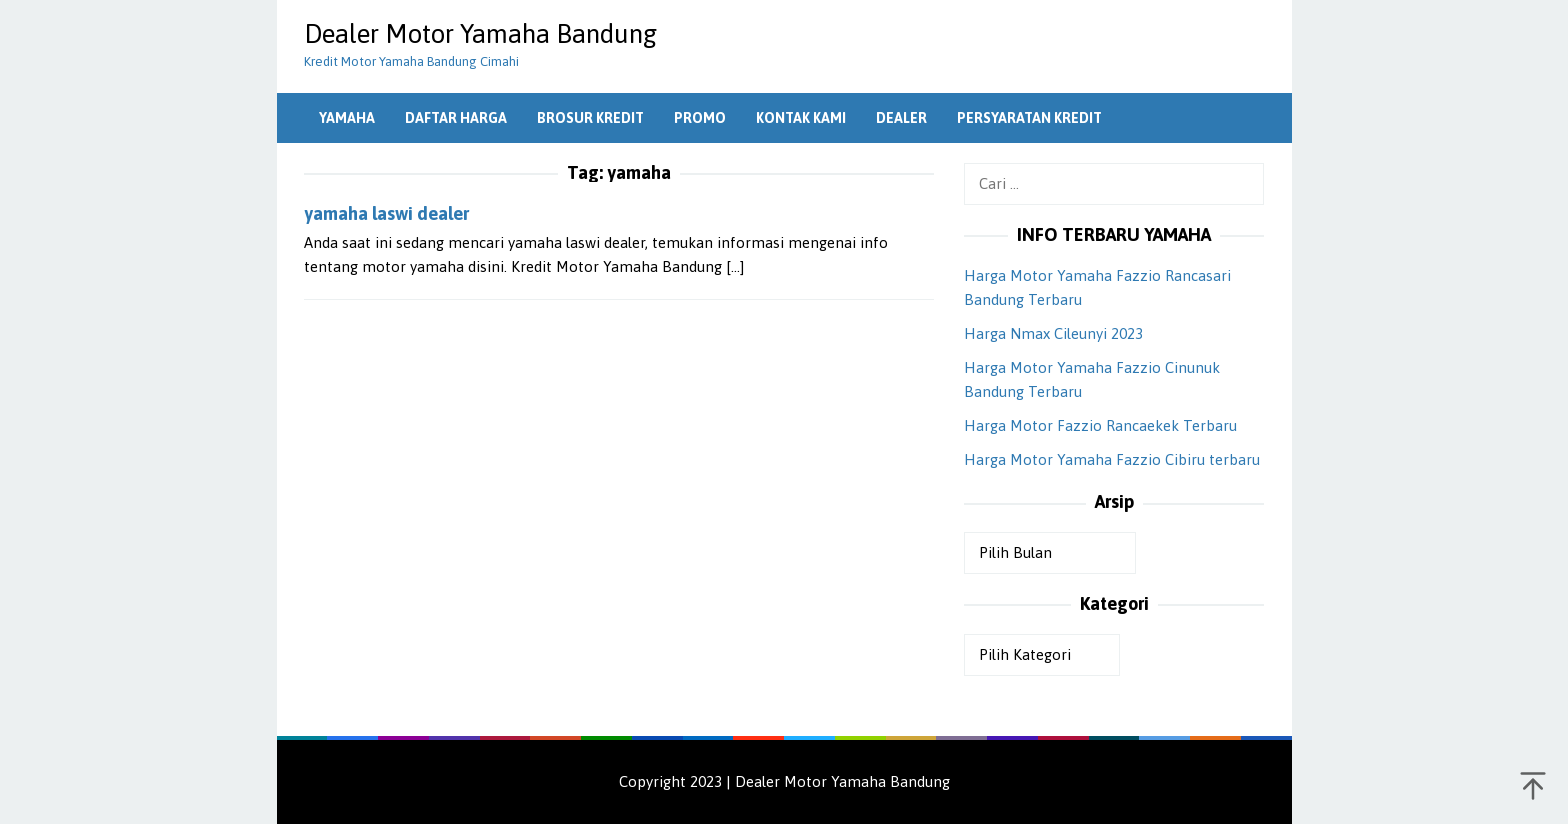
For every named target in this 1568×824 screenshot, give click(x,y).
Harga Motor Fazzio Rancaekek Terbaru (1100, 425)
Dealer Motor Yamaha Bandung (480, 34)
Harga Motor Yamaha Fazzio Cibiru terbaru (1112, 459)
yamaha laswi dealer (386, 213)
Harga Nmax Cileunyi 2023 (1053, 333)
